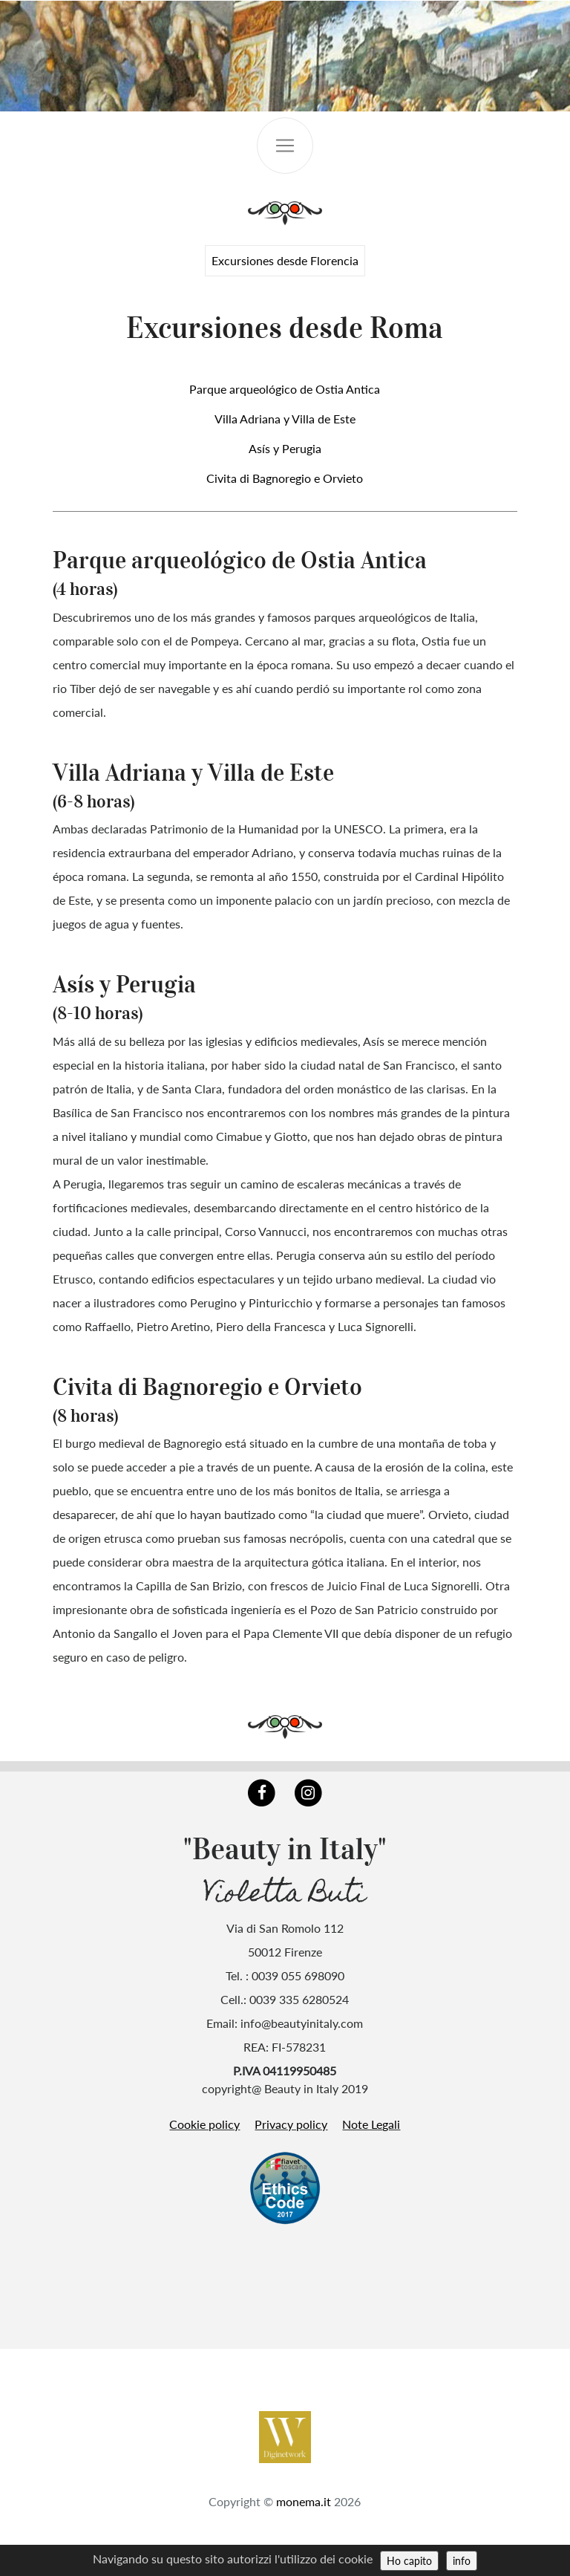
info (462, 2560)
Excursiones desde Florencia (285, 260)
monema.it (303, 2501)
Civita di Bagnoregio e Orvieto (284, 478)
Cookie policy (204, 2124)
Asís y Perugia (285, 448)
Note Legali (371, 2124)
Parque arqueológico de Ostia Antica (284, 389)
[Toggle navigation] (285, 145)
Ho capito (409, 2560)
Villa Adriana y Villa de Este (285, 419)
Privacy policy (291, 2124)
